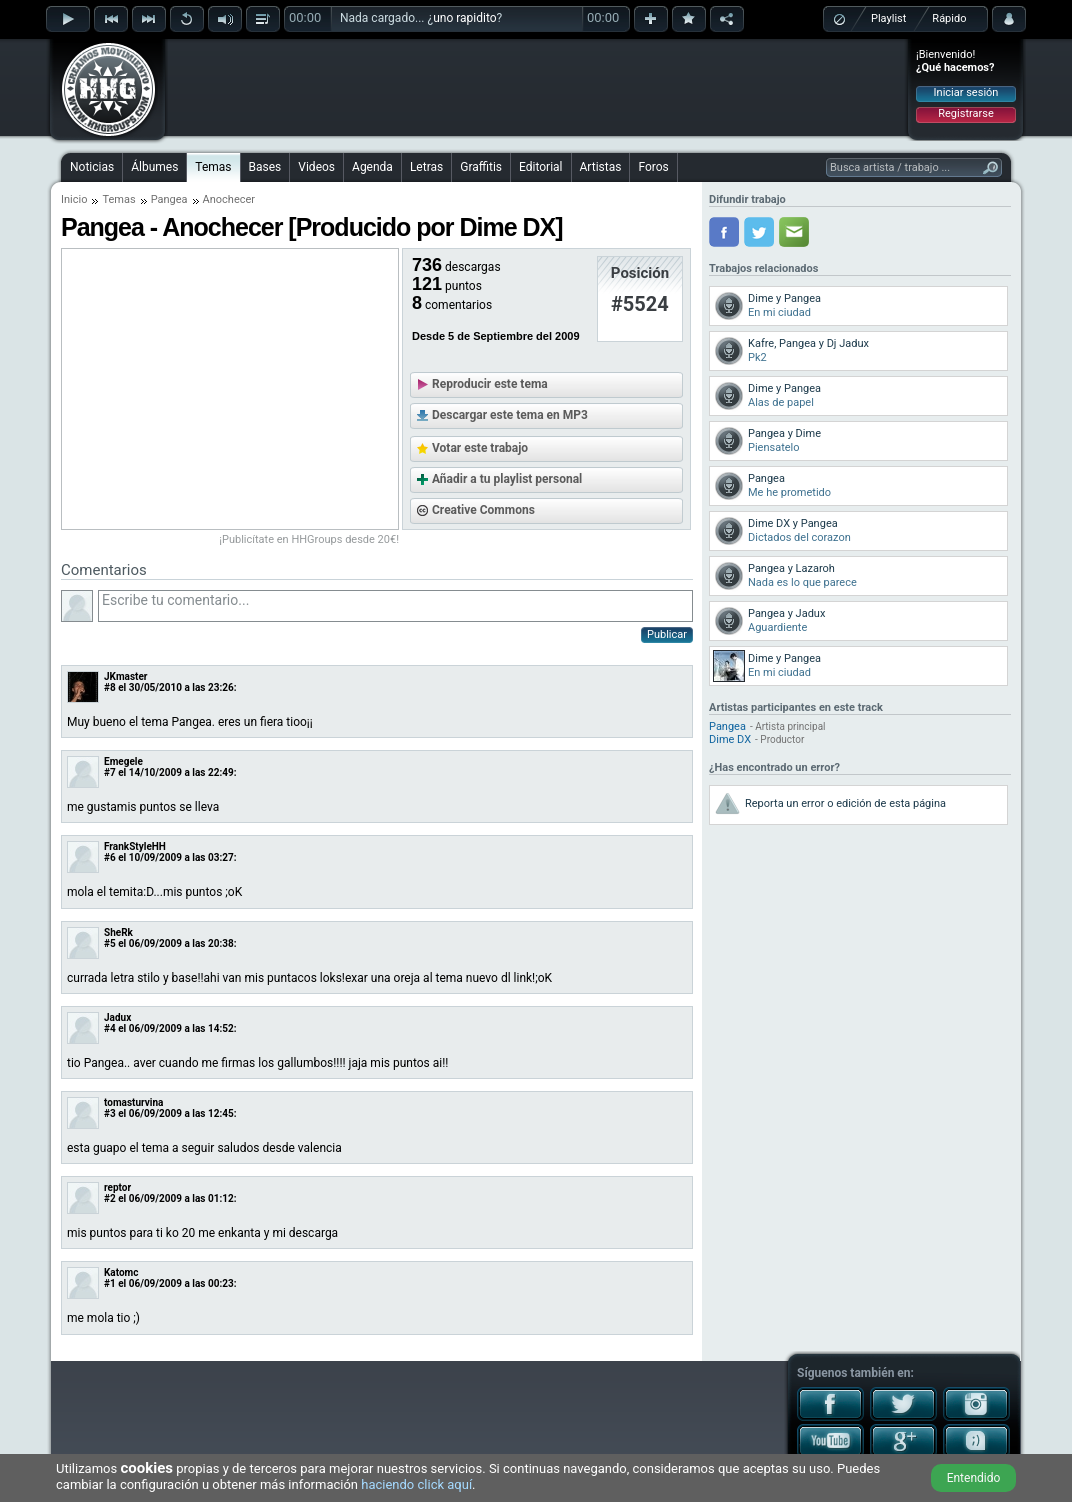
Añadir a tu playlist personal (507, 479)
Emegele (123, 761)
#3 (110, 1113)
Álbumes (154, 167)
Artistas (601, 167)
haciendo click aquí (416, 1484)
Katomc (121, 1272)
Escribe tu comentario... (395, 606)
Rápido (949, 18)
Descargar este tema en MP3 (510, 415)
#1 (110, 1283)
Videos (316, 167)
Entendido (974, 1478)
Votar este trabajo (480, 448)
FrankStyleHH (135, 846)
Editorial (540, 167)
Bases (265, 167)
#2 (110, 1198)
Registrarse (965, 113)
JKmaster (126, 676)
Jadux (117, 1017)
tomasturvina (133, 1102)
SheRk (118, 932)
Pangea (169, 199)
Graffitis (481, 167)
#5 (110, 943)
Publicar (667, 634)
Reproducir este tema (490, 384)
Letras (426, 167)
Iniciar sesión (966, 92)
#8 (110, 687)
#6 (110, 857)
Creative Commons (483, 510)
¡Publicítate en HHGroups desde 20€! (309, 539)
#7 (110, 772)
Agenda (372, 167)
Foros (653, 167)
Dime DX (730, 739)
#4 (110, 1028)
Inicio (74, 199)
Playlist (888, 18)
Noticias (92, 167)
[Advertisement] (537, 87)
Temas (213, 167)
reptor (117, 1187)
